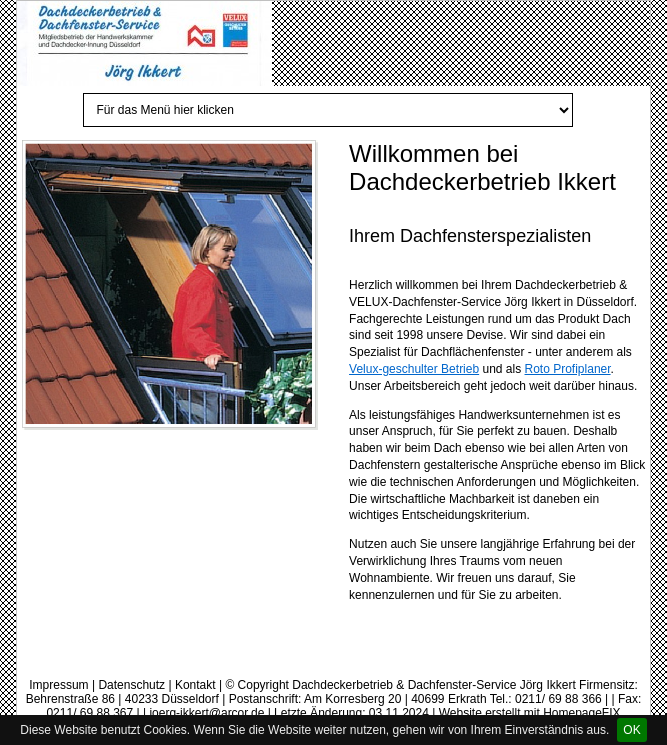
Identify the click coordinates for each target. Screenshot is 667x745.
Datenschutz (131, 685)
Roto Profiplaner (568, 369)
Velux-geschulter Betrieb (414, 369)
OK (631, 730)
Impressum (58, 685)
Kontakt (195, 685)
